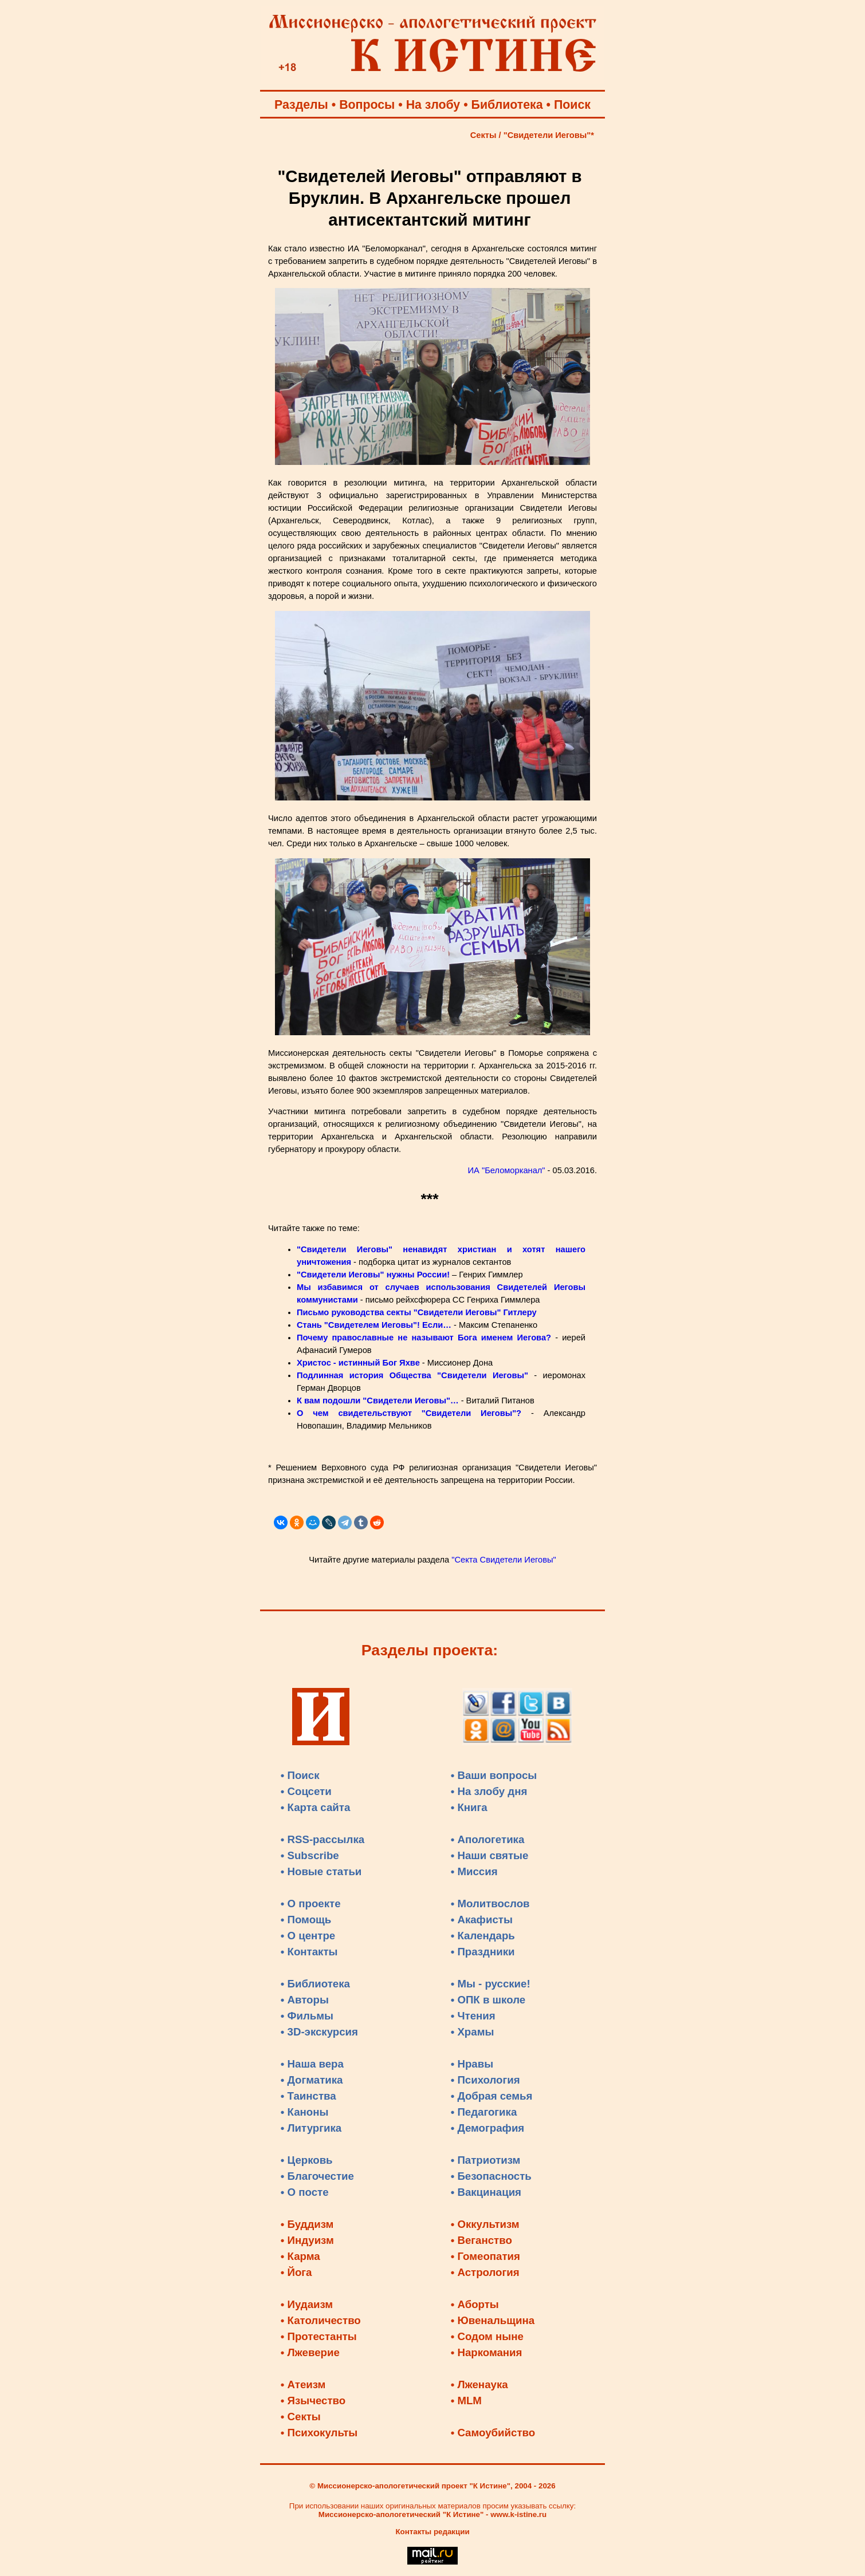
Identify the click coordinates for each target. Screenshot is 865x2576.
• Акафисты (482, 1920)
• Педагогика (484, 2112)
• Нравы (472, 2064)
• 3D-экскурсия (319, 2032)
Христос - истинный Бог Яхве (358, 1362)
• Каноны (305, 2112)
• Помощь (306, 1920)
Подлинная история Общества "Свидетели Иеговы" (412, 1375)
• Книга (469, 1807)
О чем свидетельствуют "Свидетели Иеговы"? (409, 1413)
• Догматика (312, 2080)
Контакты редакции (432, 2531)
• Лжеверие (310, 2352)
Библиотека (507, 105)
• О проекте (311, 1904)
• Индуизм (307, 2240)
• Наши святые (490, 1855)
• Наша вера (312, 2064)
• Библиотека (315, 1984)
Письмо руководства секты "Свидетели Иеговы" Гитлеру (417, 1312)
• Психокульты (319, 2433)
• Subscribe (310, 1855)
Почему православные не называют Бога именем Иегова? (424, 1337)
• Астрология (485, 2272)
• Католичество (321, 2320)
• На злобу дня (489, 1791)
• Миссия (474, 1871)
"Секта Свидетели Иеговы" (503, 1559)
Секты (483, 135)
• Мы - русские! (490, 1984)
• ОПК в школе (488, 2000)
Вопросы (367, 105)
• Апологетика (488, 1839)
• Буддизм (307, 2224)
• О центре (308, 1936)
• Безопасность (491, 2176)
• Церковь (307, 2160)
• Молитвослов (490, 1904)
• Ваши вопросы (494, 1775)
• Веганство (481, 2240)
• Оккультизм (485, 2224)
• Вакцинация (486, 2192)
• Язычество (313, 2400)
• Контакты (309, 1952)
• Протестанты (319, 2336)
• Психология (485, 2080)
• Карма (300, 2256)
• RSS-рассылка (322, 1839)
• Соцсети (306, 1791)
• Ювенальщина (492, 2320)
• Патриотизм (486, 2160)
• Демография (488, 2128)
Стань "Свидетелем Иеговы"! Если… (374, 1325)
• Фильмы (307, 2016)
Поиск (572, 105)
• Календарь (483, 1936)
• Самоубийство (493, 2433)
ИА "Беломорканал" (506, 1170)
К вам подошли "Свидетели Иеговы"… (378, 1400)
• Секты (301, 2417)
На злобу (433, 105)
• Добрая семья (492, 2096)
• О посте (305, 2192)
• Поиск (300, 1775)
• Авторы (305, 2000)
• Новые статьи (321, 1871)
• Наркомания (486, 2352)
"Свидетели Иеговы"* (549, 135)
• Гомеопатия (485, 2256)
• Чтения (473, 2016)
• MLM (466, 2400)
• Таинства (308, 2096)
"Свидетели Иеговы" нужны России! (373, 1274)
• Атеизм (303, 2384)
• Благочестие (317, 2176)
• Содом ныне (487, 2336)
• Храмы (472, 2032)
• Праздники (483, 1952)
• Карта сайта (316, 1807)
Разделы (301, 105)
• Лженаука (479, 2384)
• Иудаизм (307, 2304)
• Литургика (311, 2128)
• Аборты (475, 2304)
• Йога (296, 2272)
